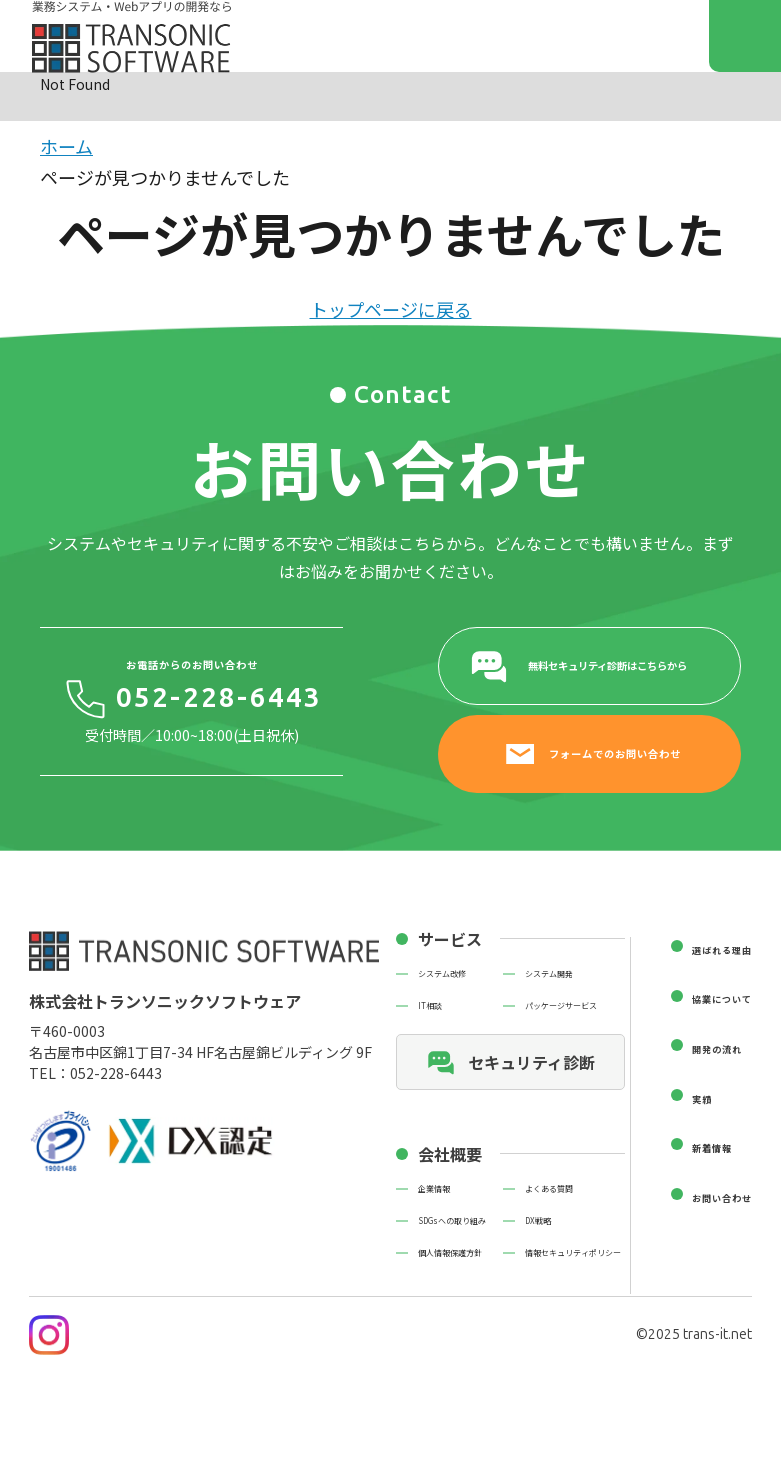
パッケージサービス (561, 1006)
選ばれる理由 (722, 950)
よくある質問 (549, 1189)
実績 (702, 1099)
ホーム (66, 146)
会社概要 (450, 1154)
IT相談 (430, 1006)
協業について (722, 999)
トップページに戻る (391, 309)
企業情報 (434, 1189)
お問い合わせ (722, 1198)
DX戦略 (538, 1221)
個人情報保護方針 (450, 1253)
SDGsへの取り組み (452, 1221)
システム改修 (442, 974)
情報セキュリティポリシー (573, 1253)
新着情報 (712, 1148)
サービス (450, 939)
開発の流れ (717, 1049)
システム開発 (549, 974)
